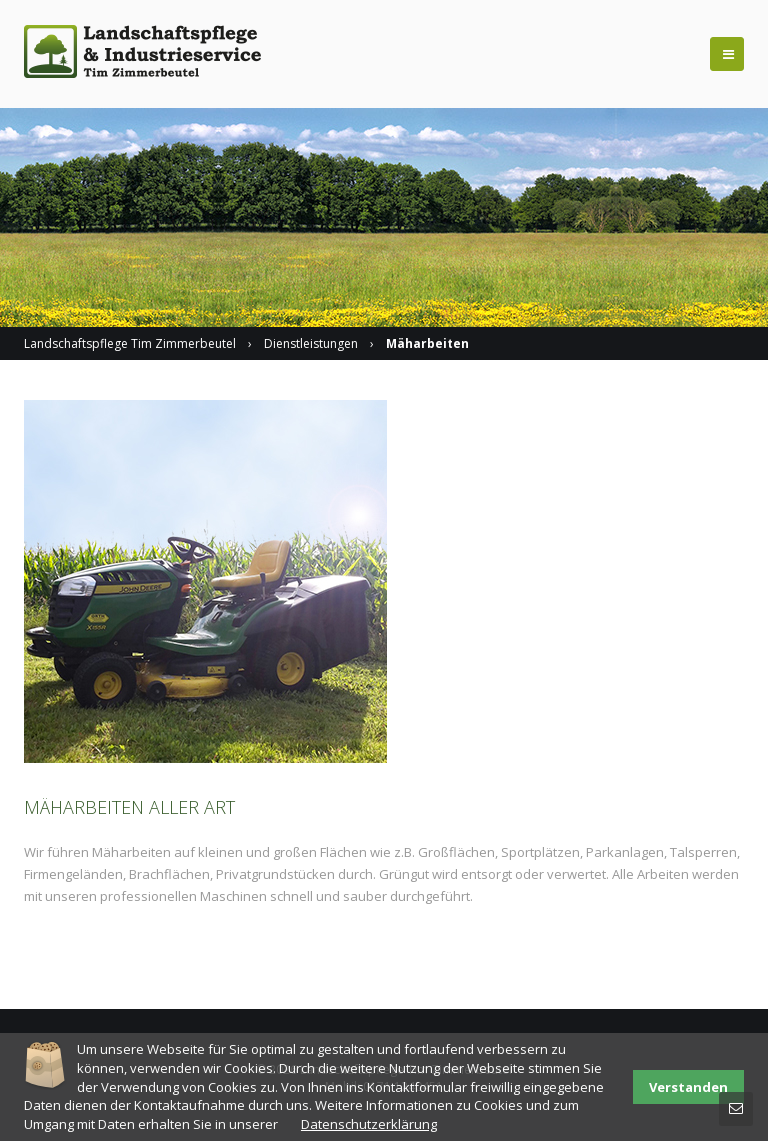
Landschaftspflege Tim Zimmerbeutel (130, 343)
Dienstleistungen (311, 343)
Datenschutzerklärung (369, 1124)
